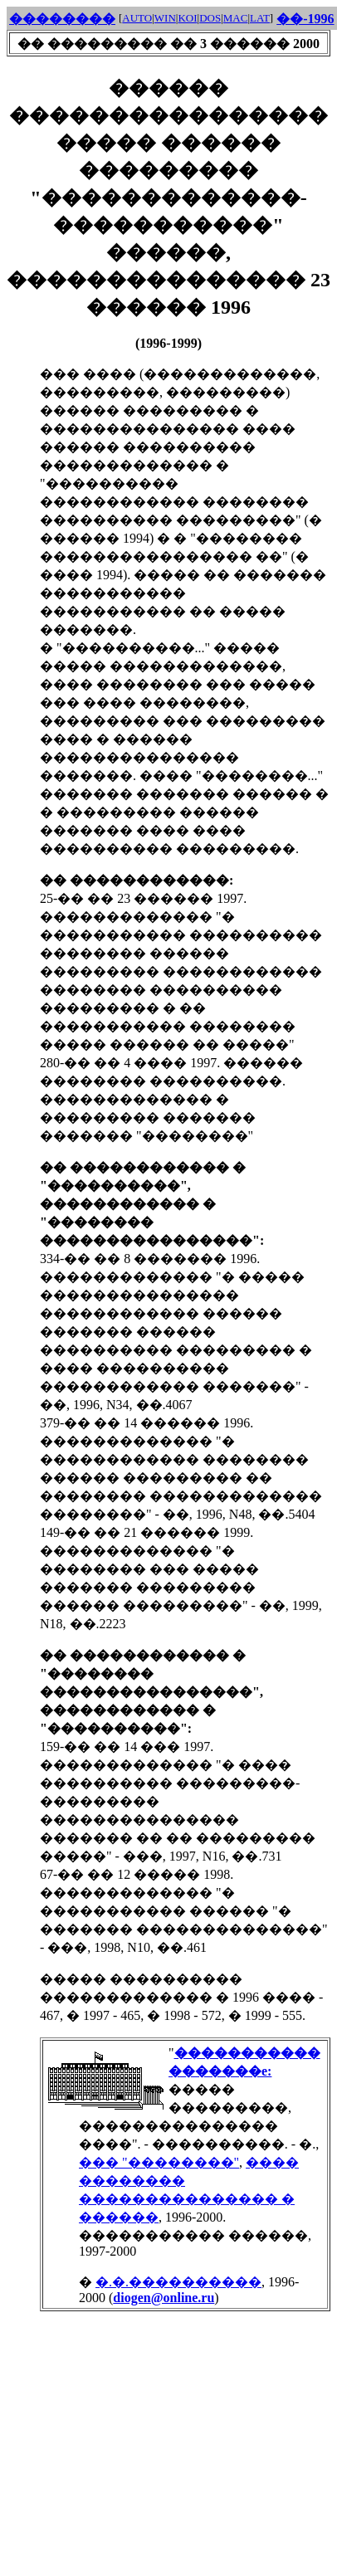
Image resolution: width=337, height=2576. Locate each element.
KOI (187, 18)
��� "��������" (159, 2162)
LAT (260, 18)
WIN (165, 18)
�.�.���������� (178, 2282)
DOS (210, 18)
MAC (235, 18)
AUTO (137, 18)
